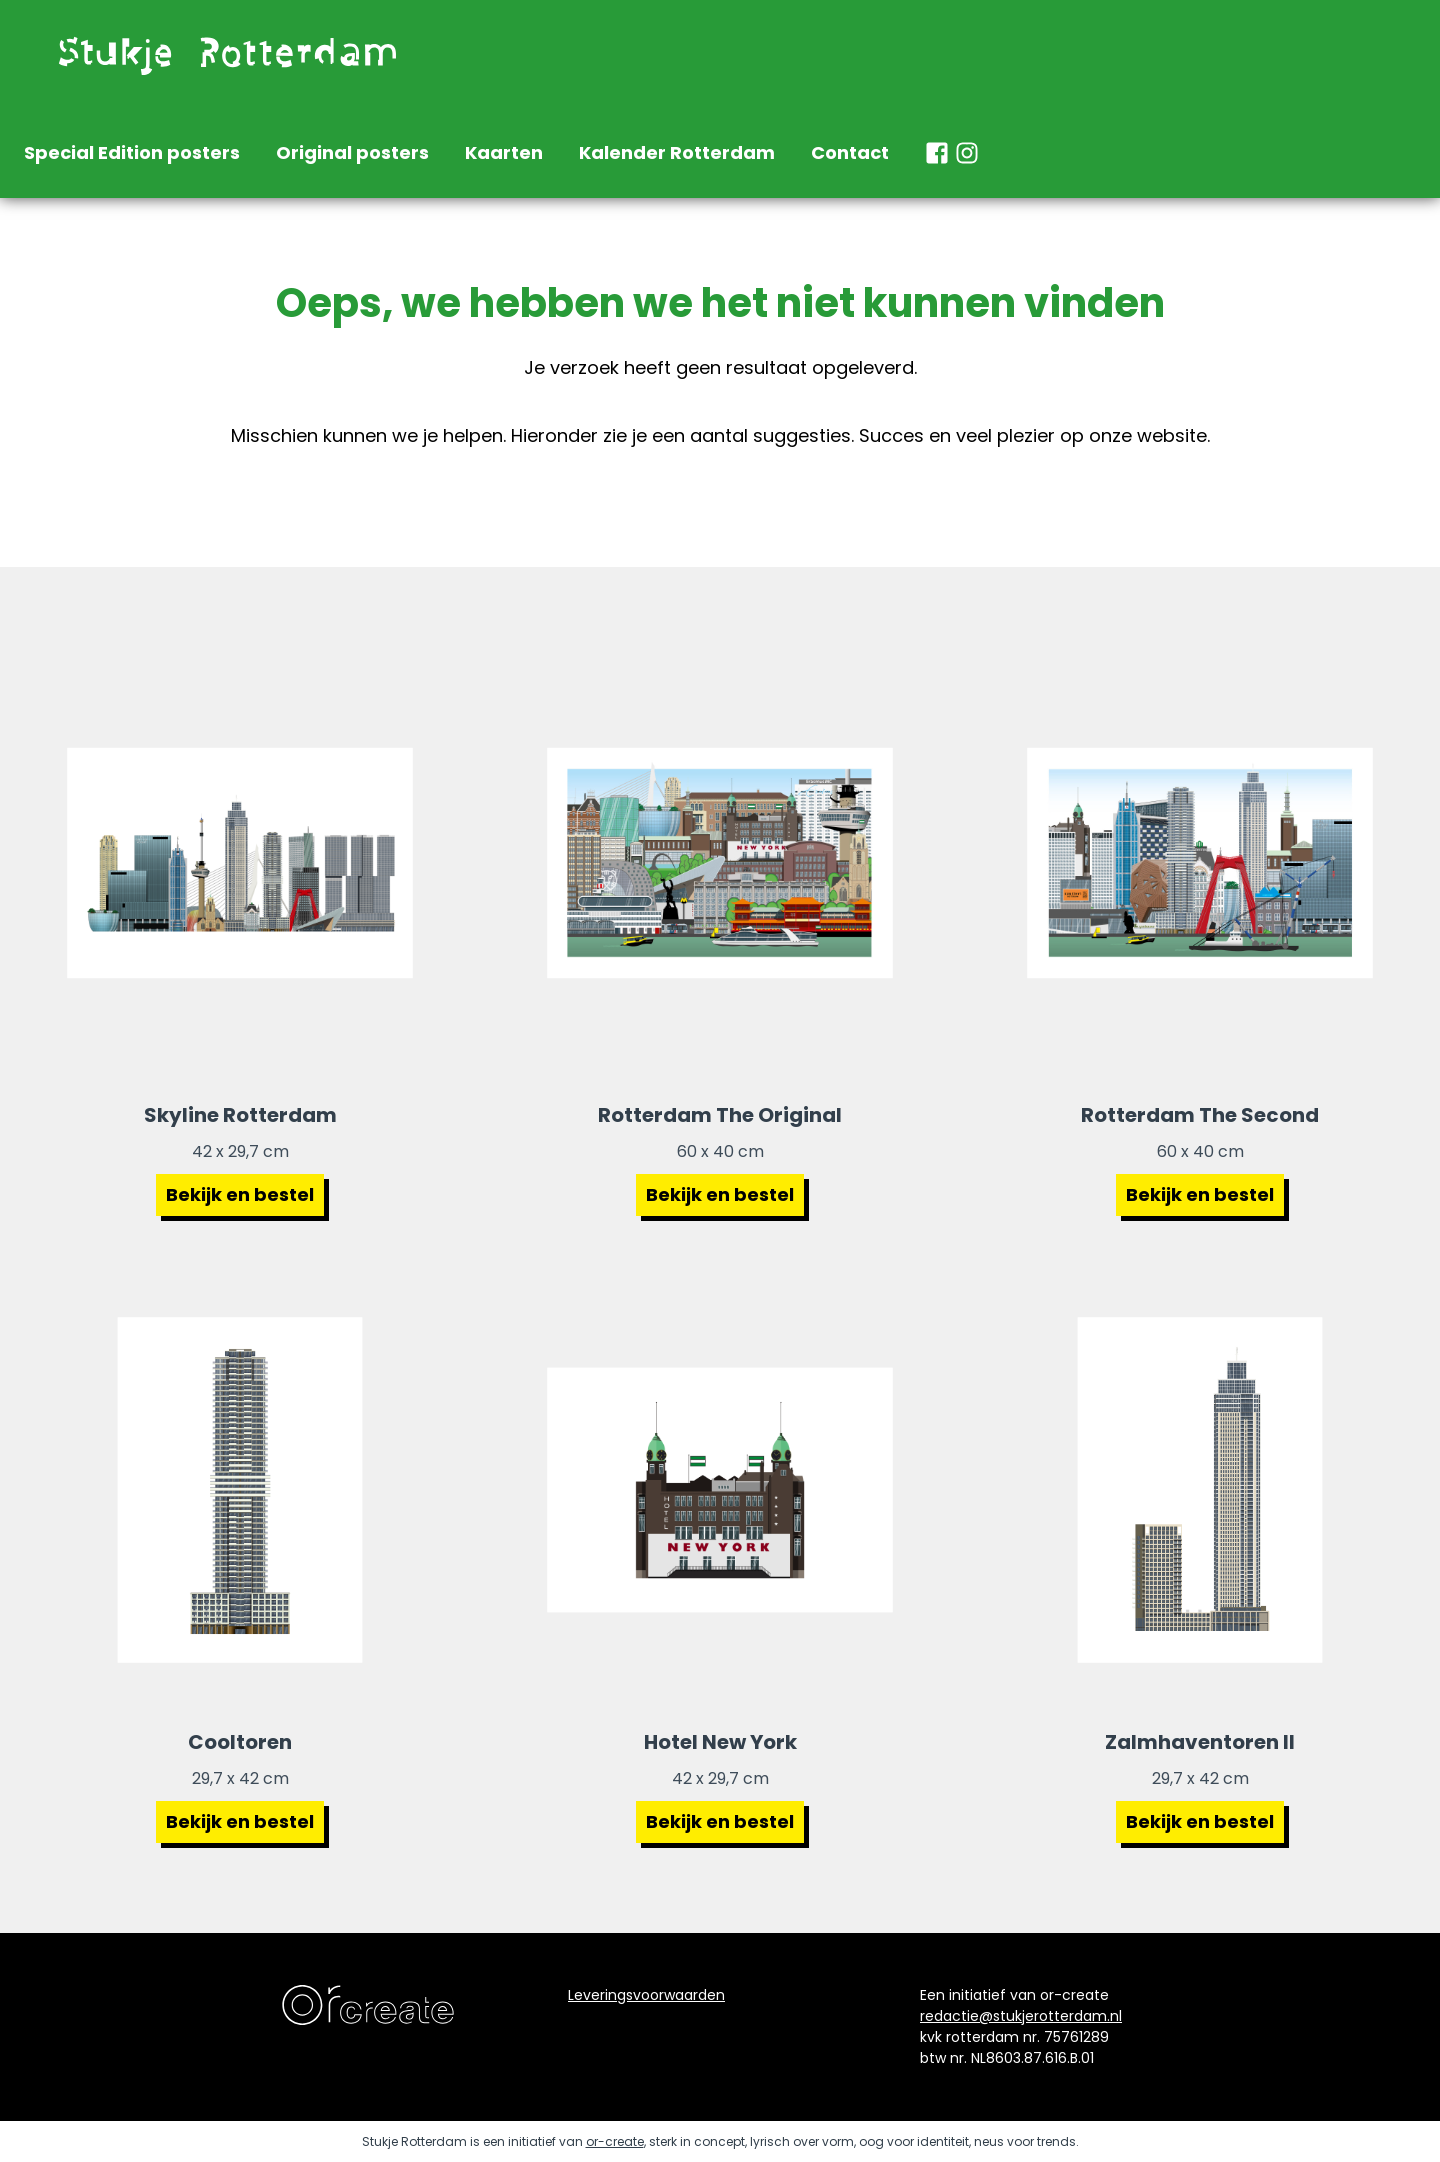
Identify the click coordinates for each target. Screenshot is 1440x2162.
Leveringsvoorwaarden (646, 1995)
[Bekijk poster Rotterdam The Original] (720, 863)
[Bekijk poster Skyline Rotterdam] (240, 863)
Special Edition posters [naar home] (132, 152)
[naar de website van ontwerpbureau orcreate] (368, 2005)
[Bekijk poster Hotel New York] (720, 1490)
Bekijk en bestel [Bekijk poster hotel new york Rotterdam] (720, 1821)
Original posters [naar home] (352, 152)
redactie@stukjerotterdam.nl (1021, 2016)
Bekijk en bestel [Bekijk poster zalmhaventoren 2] (1200, 1821)
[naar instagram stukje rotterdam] (967, 153)
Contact (850, 152)
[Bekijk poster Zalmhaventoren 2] (1200, 1490)
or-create (615, 2141)
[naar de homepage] (224, 54)
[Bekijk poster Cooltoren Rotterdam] (240, 1490)
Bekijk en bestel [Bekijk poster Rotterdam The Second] (1200, 1194)
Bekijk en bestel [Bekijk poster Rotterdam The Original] (720, 1194)
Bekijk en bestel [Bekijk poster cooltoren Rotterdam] (240, 1821)
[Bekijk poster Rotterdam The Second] (1200, 863)
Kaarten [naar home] (504, 152)
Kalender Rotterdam (677, 152)
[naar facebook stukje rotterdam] (937, 153)
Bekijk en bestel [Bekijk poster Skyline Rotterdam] (240, 1194)
